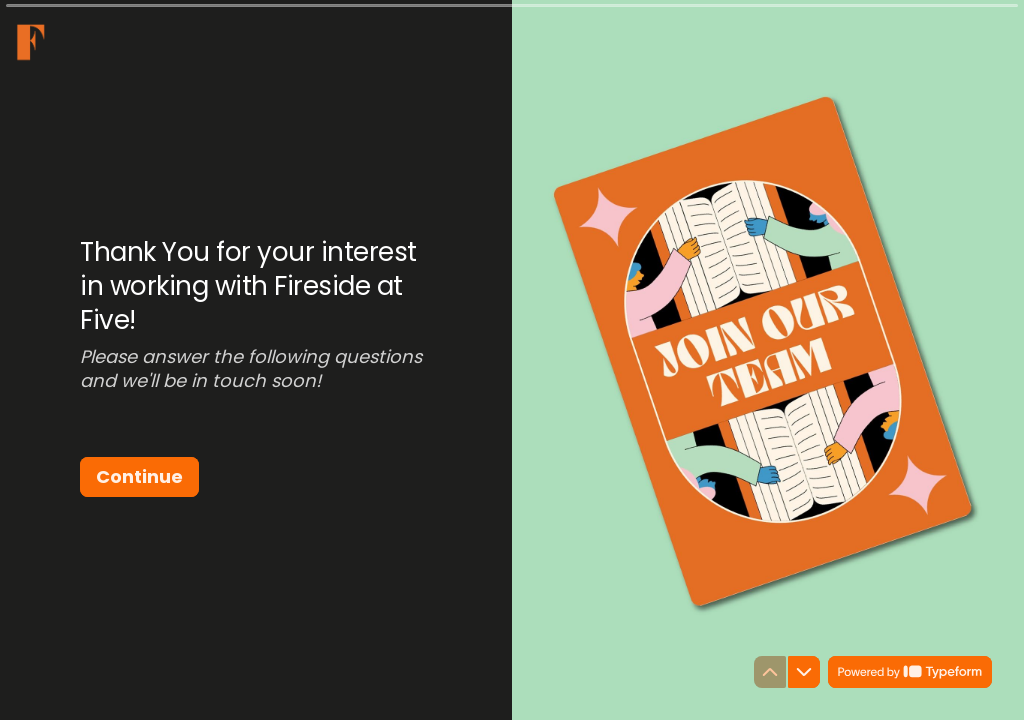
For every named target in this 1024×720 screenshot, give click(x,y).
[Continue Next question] (139, 477)
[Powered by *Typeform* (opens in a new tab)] (910, 672)
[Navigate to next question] (804, 672)
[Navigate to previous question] (770, 672)
